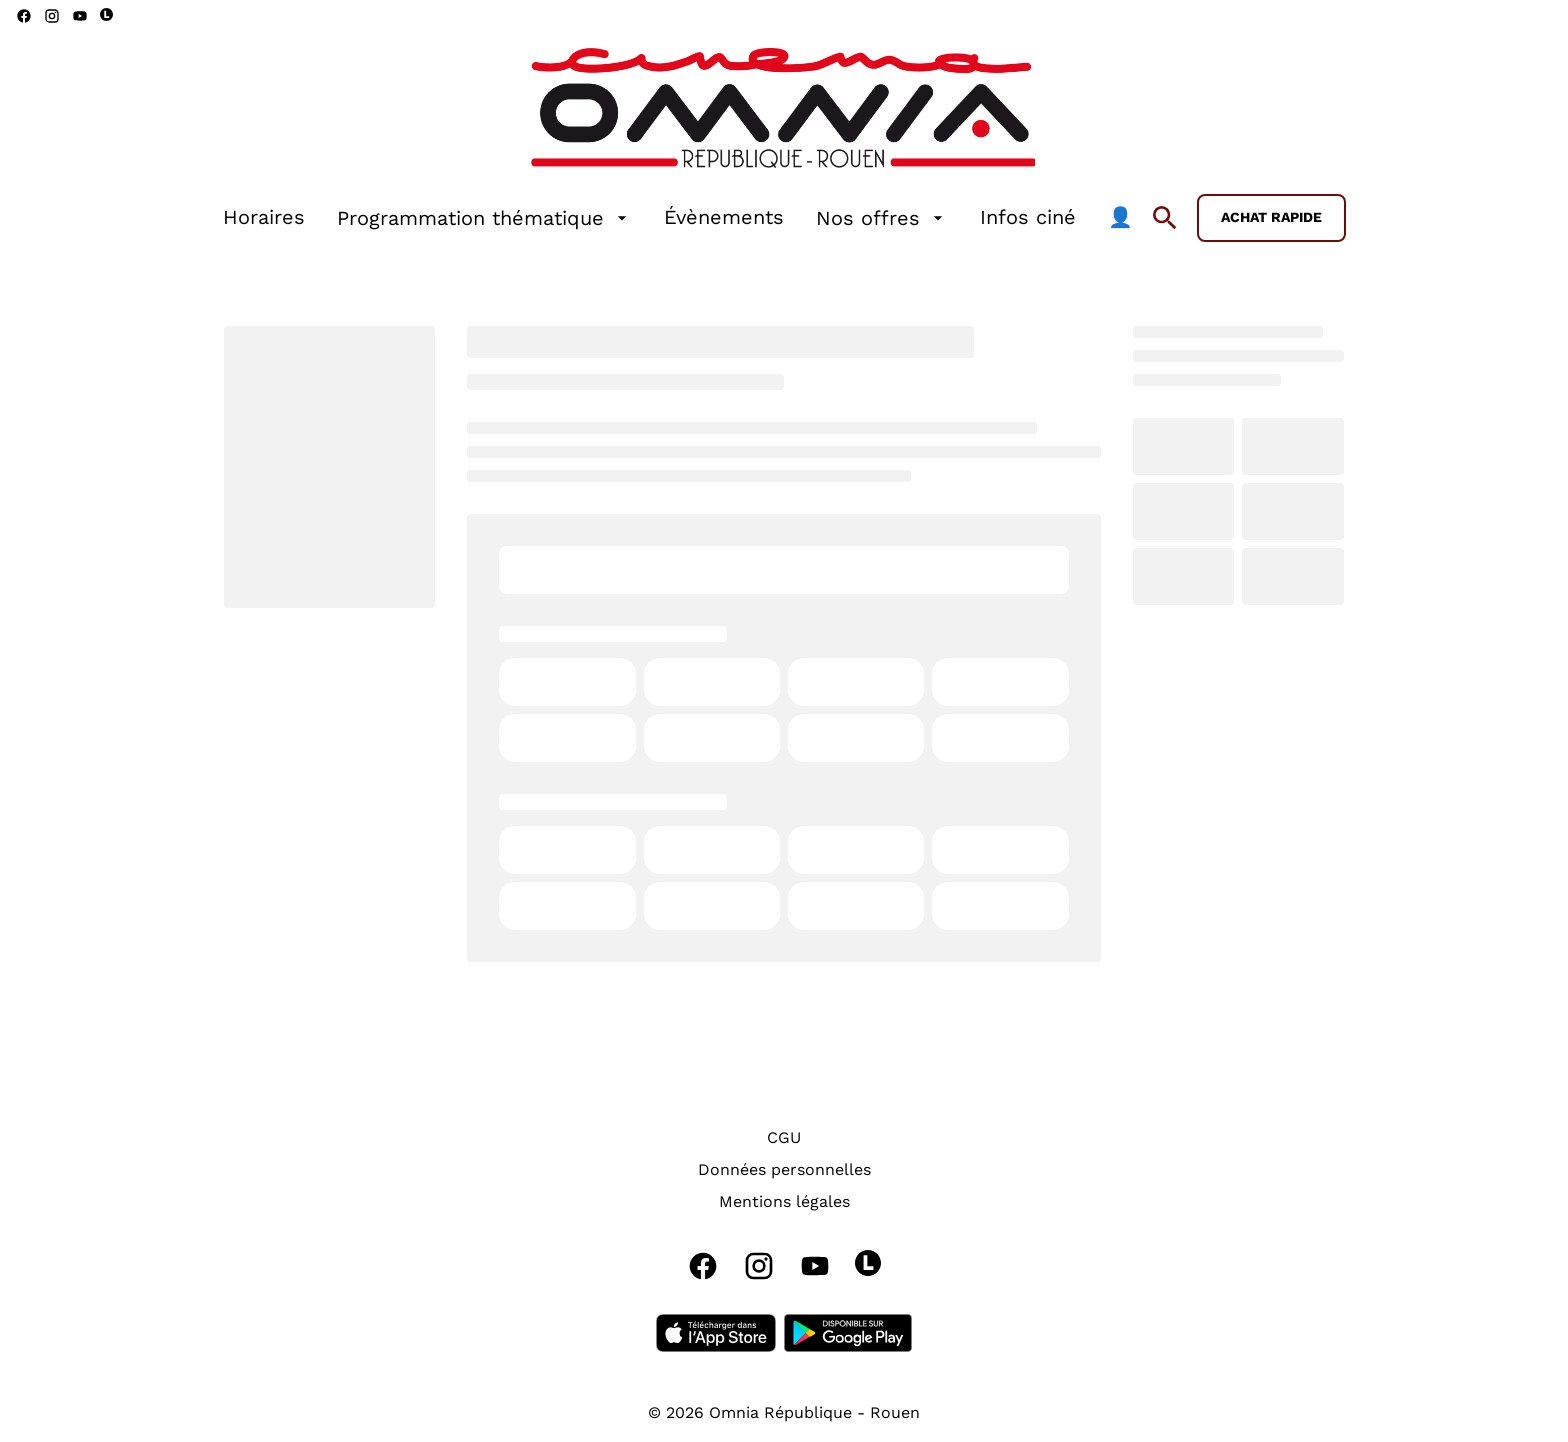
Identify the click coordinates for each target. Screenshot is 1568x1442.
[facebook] (24, 16)
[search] (1165, 218)
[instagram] (52, 16)
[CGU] (784, 1138)
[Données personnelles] (784, 1170)
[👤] (1120, 218)
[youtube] (80, 16)
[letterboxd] (106, 14)
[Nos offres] (882, 218)
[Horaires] (264, 218)
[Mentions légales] (784, 1202)
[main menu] (678, 218)
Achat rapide (1271, 217)
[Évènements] (724, 218)
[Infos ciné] (1028, 218)
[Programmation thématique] (484, 218)
